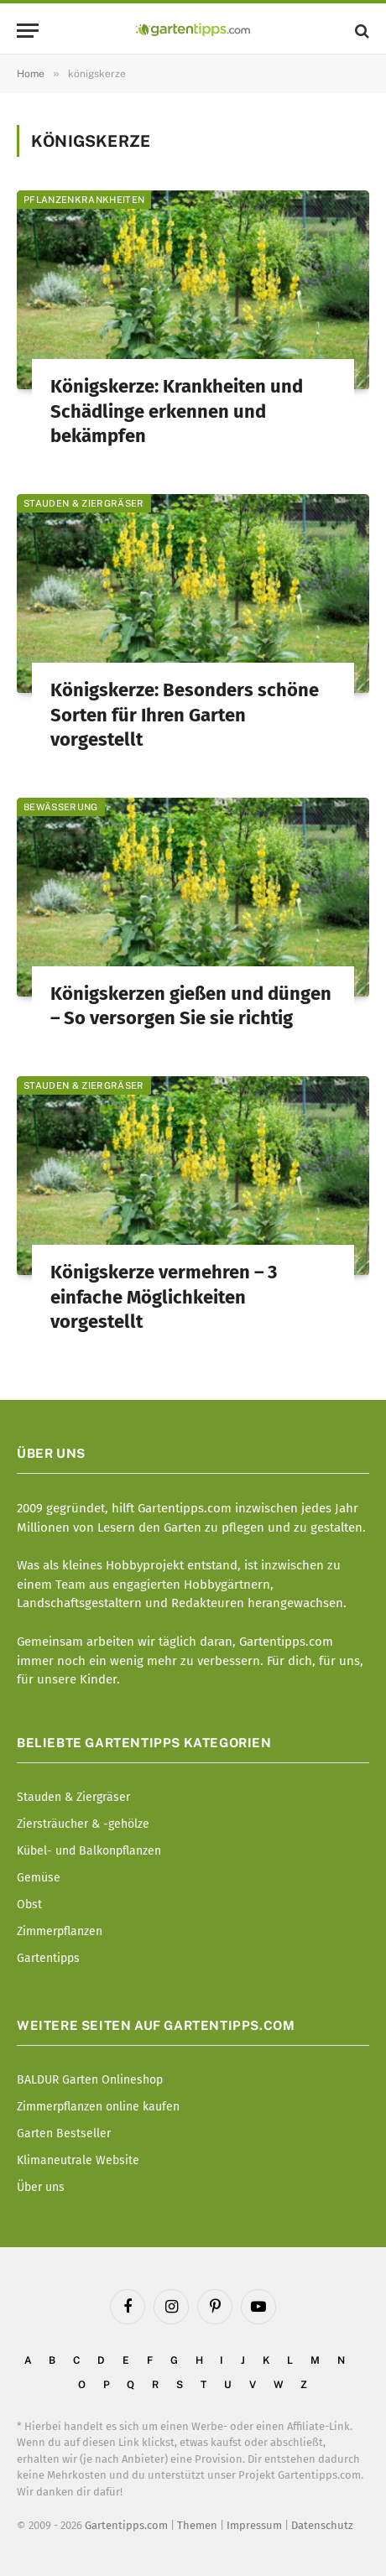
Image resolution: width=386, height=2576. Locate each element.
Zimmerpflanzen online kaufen (98, 2107)
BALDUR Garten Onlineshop (90, 2080)
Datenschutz (322, 2525)
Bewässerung (60, 807)
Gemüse (38, 1878)
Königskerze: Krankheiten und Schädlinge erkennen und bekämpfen (176, 411)
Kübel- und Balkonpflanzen (89, 1851)
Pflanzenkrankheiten (83, 200)
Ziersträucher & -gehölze (83, 1824)
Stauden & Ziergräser (83, 503)
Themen (197, 2525)
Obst (29, 1904)
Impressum (254, 2525)
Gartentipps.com (126, 2525)
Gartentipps (48, 1958)
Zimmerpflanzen (59, 1931)
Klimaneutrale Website (78, 2160)
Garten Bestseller (64, 2133)
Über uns (41, 2187)
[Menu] (28, 30)
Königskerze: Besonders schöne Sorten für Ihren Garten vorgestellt (184, 715)
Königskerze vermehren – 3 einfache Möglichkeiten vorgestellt (163, 1297)
